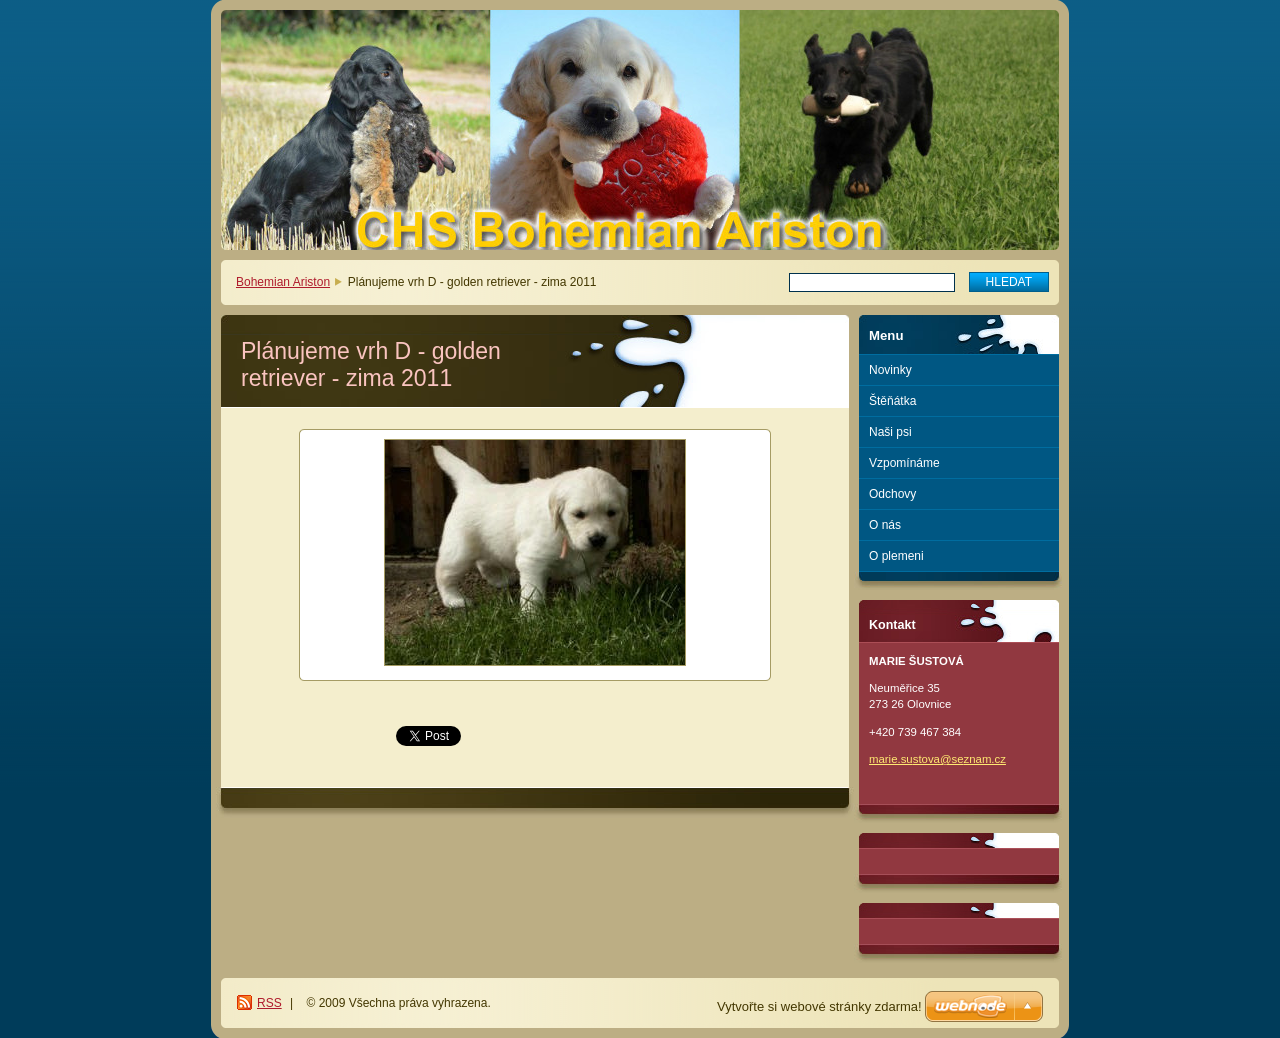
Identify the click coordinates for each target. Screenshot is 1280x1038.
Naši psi (890, 432)
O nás (885, 525)
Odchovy (892, 494)
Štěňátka (892, 401)
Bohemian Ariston (283, 282)
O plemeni (896, 556)
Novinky (890, 370)
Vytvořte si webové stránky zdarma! (819, 1006)
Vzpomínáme (904, 463)
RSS (269, 1003)
